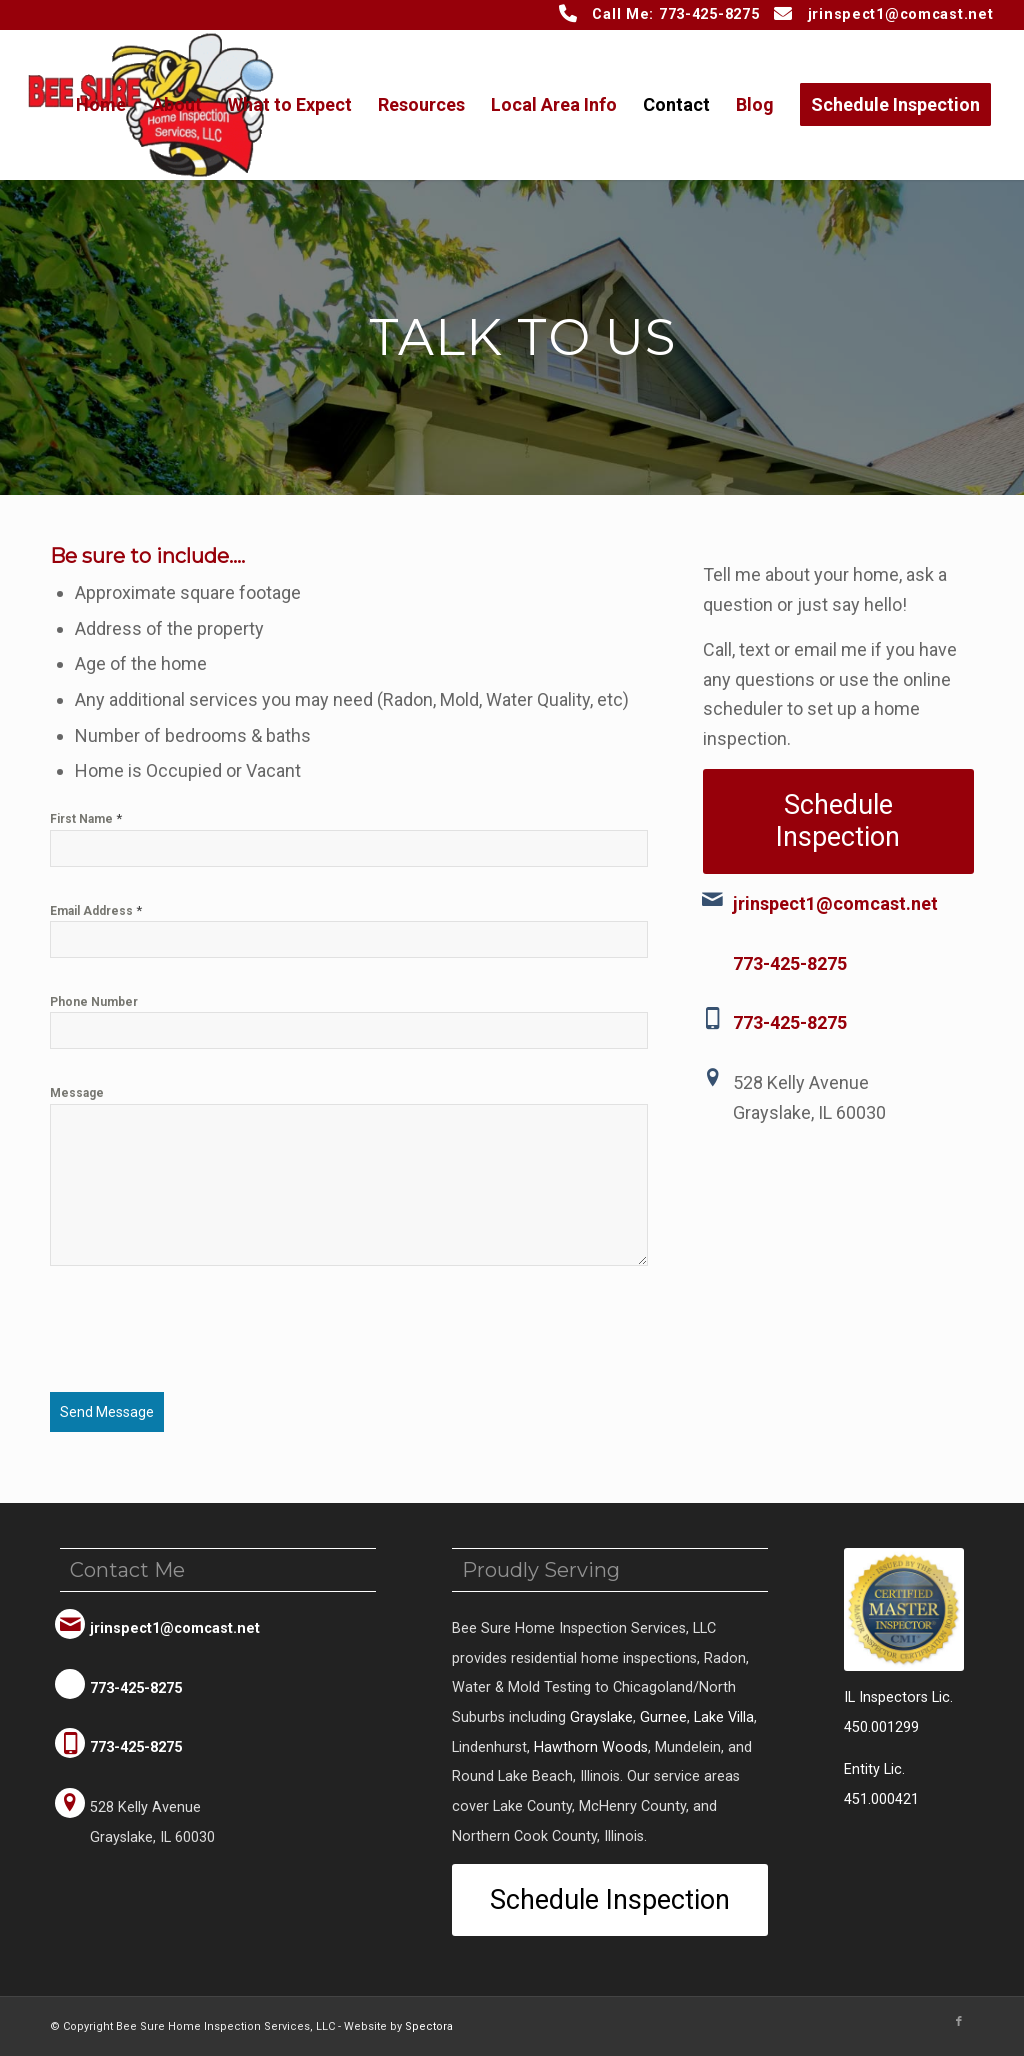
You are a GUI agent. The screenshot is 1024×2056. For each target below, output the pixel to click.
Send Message (107, 1412)
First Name (86, 818)
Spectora (429, 2025)
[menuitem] (101, 105)
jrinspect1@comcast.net (901, 14)
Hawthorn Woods (591, 1746)
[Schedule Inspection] (838, 821)
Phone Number (94, 1002)
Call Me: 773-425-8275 (675, 14)
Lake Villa (724, 1716)
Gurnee (663, 1716)
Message (77, 1093)
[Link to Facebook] (959, 2021)
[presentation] (202, 1339)
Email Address (96, 910)
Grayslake (601, 1716)
